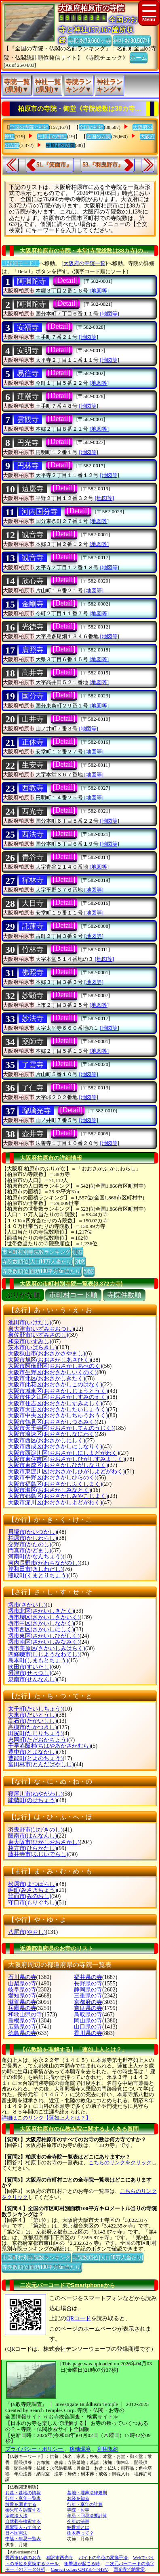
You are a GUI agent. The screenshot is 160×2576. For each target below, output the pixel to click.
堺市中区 (41, 1623)
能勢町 (32, 1800)
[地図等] (99, 291)
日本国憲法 (16, 2532)
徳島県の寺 (22, 2033)
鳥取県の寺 (88, 2015)
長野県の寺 (88, 1984)
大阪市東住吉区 (66, 1459)
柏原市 (32, 1538)
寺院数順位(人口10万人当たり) (37, 1261)
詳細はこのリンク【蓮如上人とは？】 (46, 2118)
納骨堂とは (78, 2527)
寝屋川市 (35, 1794)
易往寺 (28, 373)
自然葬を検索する (23, 2521)
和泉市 (29, 1341)
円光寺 (28, 443)
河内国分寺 (39, 512)
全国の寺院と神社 (29, 127)
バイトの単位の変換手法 (103, 2557)
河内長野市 (44, 1563)
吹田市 (29, 1667)
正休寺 (33, 742)
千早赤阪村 (49, 1746)
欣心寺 (33, 581)
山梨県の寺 (22, 1984)
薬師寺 (33, 1041)
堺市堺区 (44, 1617)
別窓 (77, 1251)
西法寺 (33, 834)
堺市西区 (41, 1629)
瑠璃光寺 (36, 1111)
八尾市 (27, 1932)
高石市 (32, 1721)
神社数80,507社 (131, 40)
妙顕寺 (33, 995)
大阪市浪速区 (52, 1434)
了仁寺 (33, 1088)
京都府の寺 (88, 2002)
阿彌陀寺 (31, 281)
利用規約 (107, 2449)
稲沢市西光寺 (59, 2557)
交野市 (29, 1544)
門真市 (29, 1550)
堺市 (27, 1605)
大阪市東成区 (58, 1465)
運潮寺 (28, 396)
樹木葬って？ (80, 2532)
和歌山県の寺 (25, 2015)
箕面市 (29, 1896)
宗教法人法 (16, 2515)
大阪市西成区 (55, 1447)
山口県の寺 (88, 2027)
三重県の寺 (88, 1996)
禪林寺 (33, 880)
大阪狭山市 (46, 1353)
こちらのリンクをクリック (120, 2162)
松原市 (32, 1884)
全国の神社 (91, 127)
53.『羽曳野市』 (103, 165)
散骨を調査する (20, 2504)
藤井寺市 (38, 1854)
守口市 (32, 1903)
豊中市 (32, 1752)
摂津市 (29, 1673)
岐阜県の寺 (22, 1990)
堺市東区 (44, 1636)
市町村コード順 (73, 1295)
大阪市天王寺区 (61, 1428)
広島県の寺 (22, 2027)
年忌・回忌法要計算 (87, 2515)
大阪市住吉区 (55, 1403)
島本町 (38, 1660)
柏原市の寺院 (60, 145)
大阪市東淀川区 (66, 1471)
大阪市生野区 (52, 1372)
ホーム (138, 57)
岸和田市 (35, 1569)
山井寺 (33, 719)
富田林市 (41, 1764)
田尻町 (35, 1733)
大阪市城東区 (58, 1391)
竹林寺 (33, 950)
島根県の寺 (22, 2021)
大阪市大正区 (58, 1409)
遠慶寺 (33, 489)
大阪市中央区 (58, 1415)
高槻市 (32, 1727)
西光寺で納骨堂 (129, 2569)
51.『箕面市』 (54, 165)
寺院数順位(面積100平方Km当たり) (42, 1271)
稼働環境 (80, 2449)
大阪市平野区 (52, 1478)
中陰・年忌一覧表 (23, 2538)
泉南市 (32, 1679)
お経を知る (78, 2498)
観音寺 (33, 535)
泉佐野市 (38, 1335)
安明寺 (28, 350)
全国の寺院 (98, 136)
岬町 (32, 1890)
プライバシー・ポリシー (34, 2449)
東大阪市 (44, 1842)
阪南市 (32, 1836)
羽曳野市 (35, 1830)
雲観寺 (28, 419)
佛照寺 (33, 973)
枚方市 (32, 1848)
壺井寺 (33, 1134)
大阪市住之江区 (58, 1397)
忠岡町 (38, 1740)
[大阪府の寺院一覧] (84, 263)
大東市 (32, 1715)
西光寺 (33, 811)
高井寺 (33, 673)
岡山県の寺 (88, 2021)
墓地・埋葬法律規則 (87, 2492)
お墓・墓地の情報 (23, 2492)
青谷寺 (33, 857)
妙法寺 (33, 1018)
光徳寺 (33, 627)
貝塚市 (32, 1532)
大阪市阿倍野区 (55, 1366)
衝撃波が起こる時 (82, 2563)
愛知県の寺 (22, 1996)
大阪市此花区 (55, 1384)
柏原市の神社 (52, 136)
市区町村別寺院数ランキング (36, 1251)
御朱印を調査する (23, 2510)
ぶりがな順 (23, 1295)
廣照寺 (33, 650)
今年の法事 (78, 2521)
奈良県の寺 (88, 2008)
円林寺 (28, 466)
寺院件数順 (124, 1295)
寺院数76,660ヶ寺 (89, 40)
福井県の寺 (88, 1977)
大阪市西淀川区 (63, 1453)
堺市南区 (44, 1642)
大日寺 (33, 903)
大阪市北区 (46, 1378)
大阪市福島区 (55, 1484)
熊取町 (38, 1575)
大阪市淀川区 (55, 1503)
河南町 (35, 1556)
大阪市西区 (46, 1440)
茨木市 (32, 1347)
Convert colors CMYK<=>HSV (79, 2569)
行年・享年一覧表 (23, 2498)
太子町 (35, 1709)
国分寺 (33, 696)
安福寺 (28, 328)
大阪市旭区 (49, 1360)
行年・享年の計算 (85, 2504)
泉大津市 (41, 1329)
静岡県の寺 (88, 1990)
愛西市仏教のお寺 (23, 2557)
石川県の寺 (22, 1977)
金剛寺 (33, 604)
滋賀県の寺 (22, 2002)
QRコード (78, 2318)
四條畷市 (44, 1654)
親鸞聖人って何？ (23, 2527)
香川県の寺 (88, 2033)
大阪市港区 (49, 1490)
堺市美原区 (46, 1648)
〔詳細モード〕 (20, 263)
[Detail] (66, 280)
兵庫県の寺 (22, 2008)
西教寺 (33, 788)
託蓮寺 (33, 926)
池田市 (29, 1322)
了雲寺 (33, 1065)
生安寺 (33, 765)
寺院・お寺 (78, 2510)
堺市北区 (41, 1611)
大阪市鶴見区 (52, 1422)
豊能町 (35, 1758)
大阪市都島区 (58, 1496)
